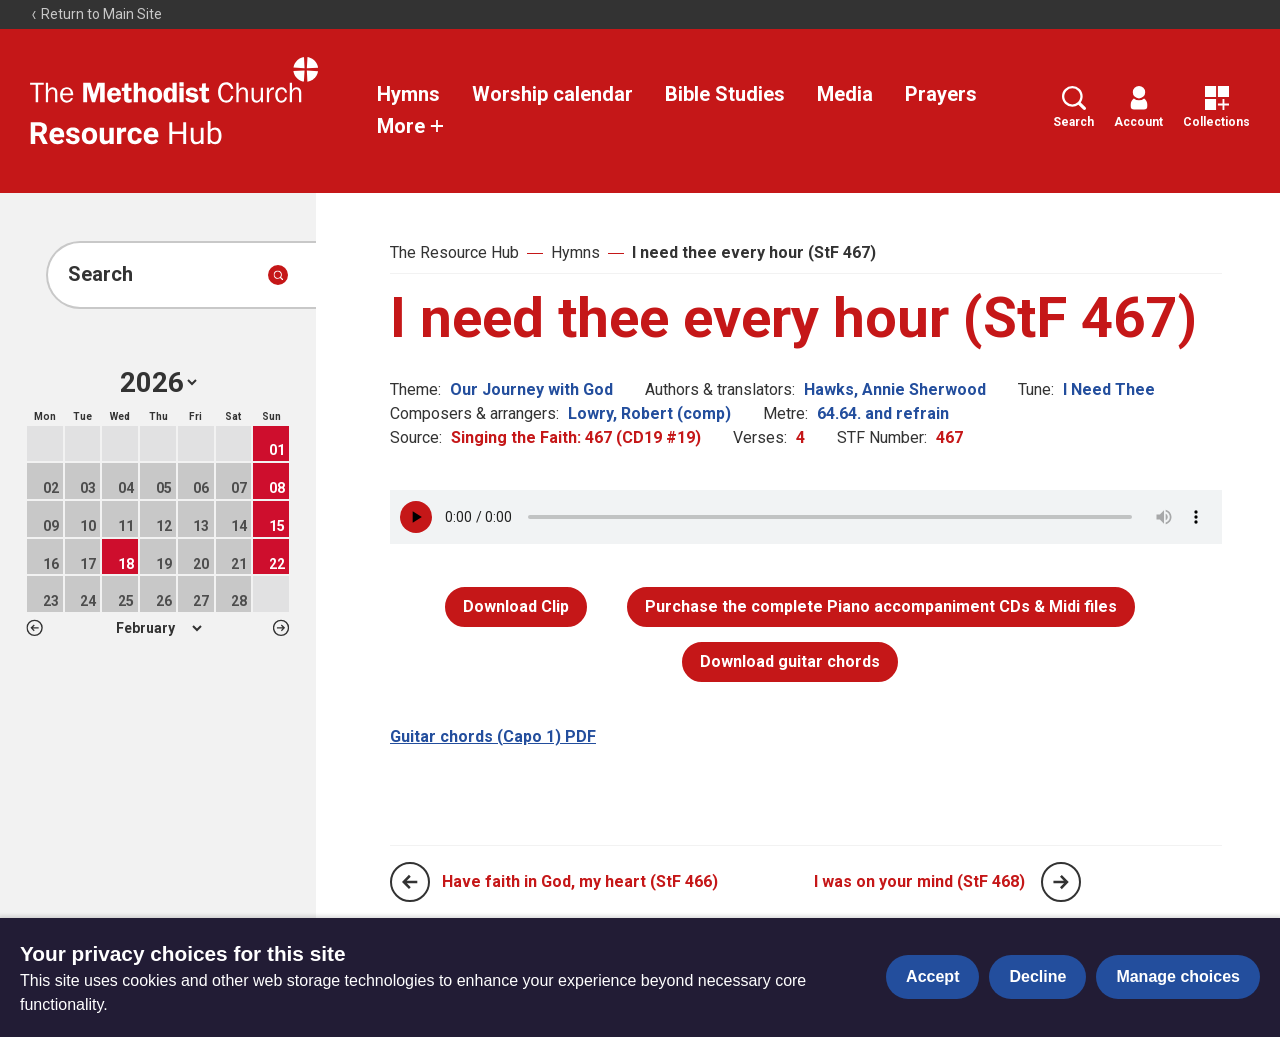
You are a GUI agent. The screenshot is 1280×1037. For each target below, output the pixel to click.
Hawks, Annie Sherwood (895, 389)
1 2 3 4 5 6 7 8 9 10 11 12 (158, 628)
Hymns (408, 94)
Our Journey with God (531, 389)
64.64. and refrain (883, 413)
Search (1073, 107)
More (411, 126)
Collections (1216, 107)
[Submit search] (278, 275)
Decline (1037, 976)
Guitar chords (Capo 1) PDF (493, 736)
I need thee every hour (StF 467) (754, 252)
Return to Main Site (96, 14)
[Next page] (1061, 882)
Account (1138, 107)
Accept (932, 976)
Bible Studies (725, 94)
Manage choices (1178, 976)
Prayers (941, 94)
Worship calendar (552, 94)
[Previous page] (410, 882)
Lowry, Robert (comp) (649, 413)
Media (845, 94)
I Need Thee (1109, 389)
